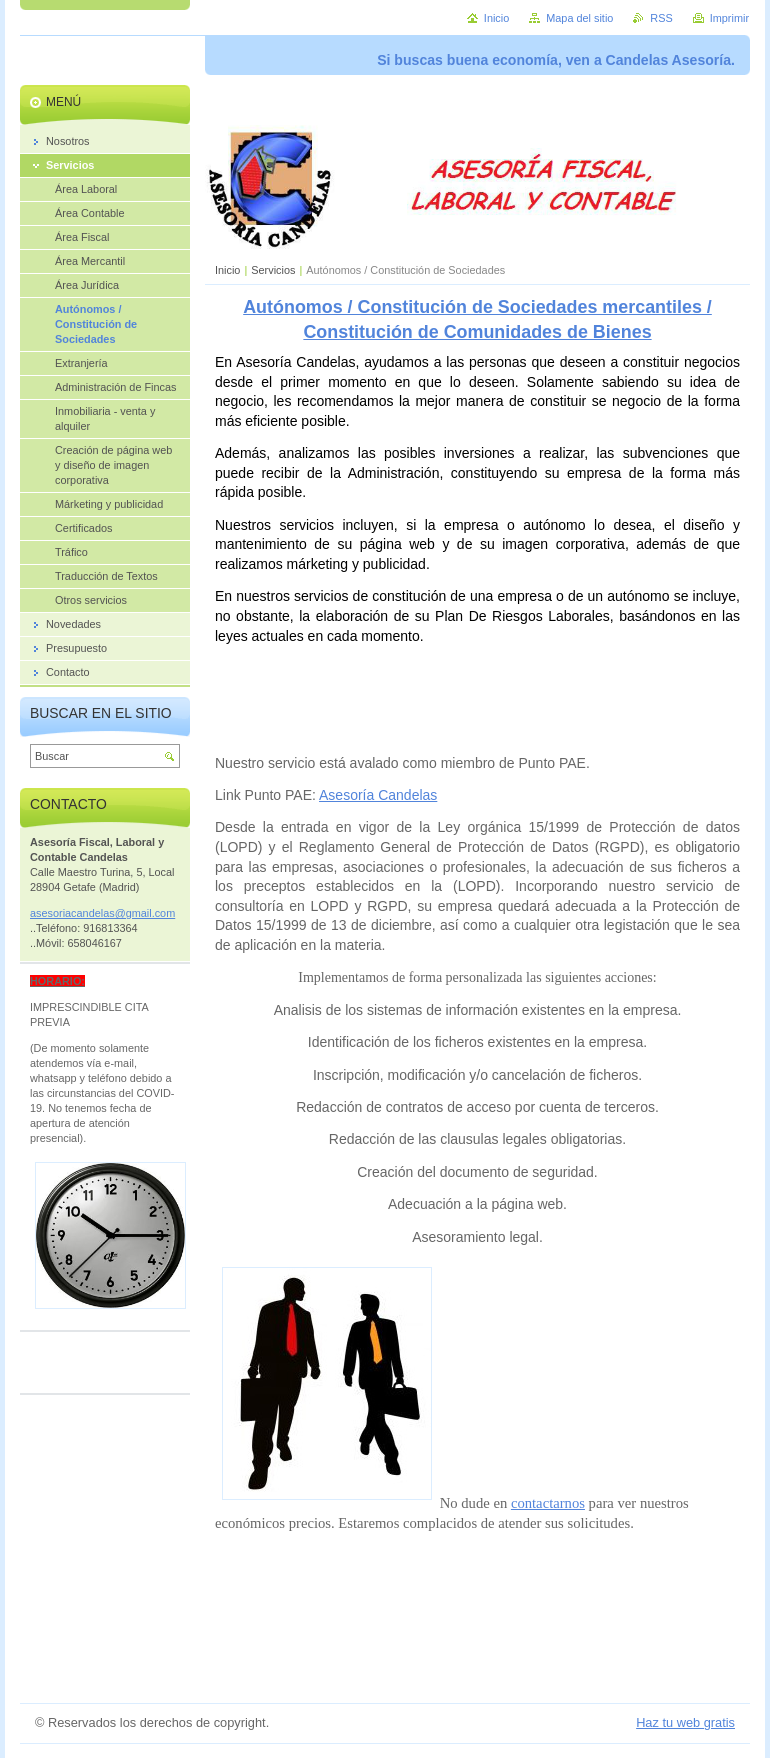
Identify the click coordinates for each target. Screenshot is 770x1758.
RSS (661, 18)
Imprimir (729, 18)
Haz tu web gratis (685, 1722)
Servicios (273, 270)
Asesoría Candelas (378, 795)
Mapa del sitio (579, 18)
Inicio (227, 270)
